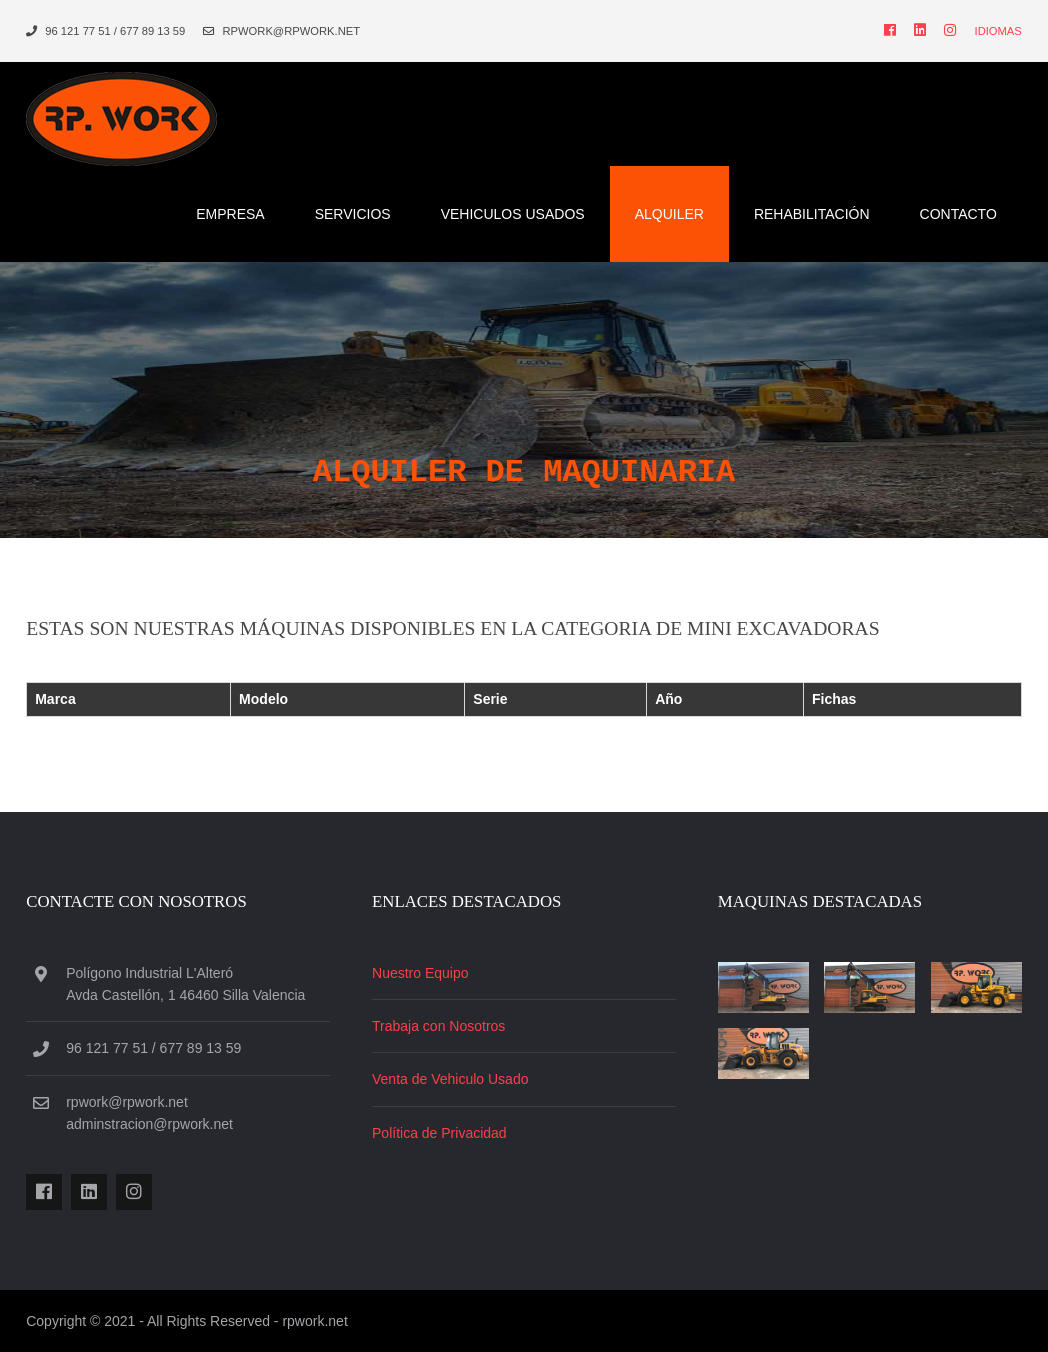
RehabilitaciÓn (812, 214)
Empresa (230, 214)
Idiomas (998, 31)
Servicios (353, 214)
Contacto (958, 214)
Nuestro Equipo (420, 973)
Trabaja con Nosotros (438, 1026)
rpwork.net (314, 1321)
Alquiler (669, 214)
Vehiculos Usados (513, 214)
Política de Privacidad (439, 1133)
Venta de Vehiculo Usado (450, 1079)
